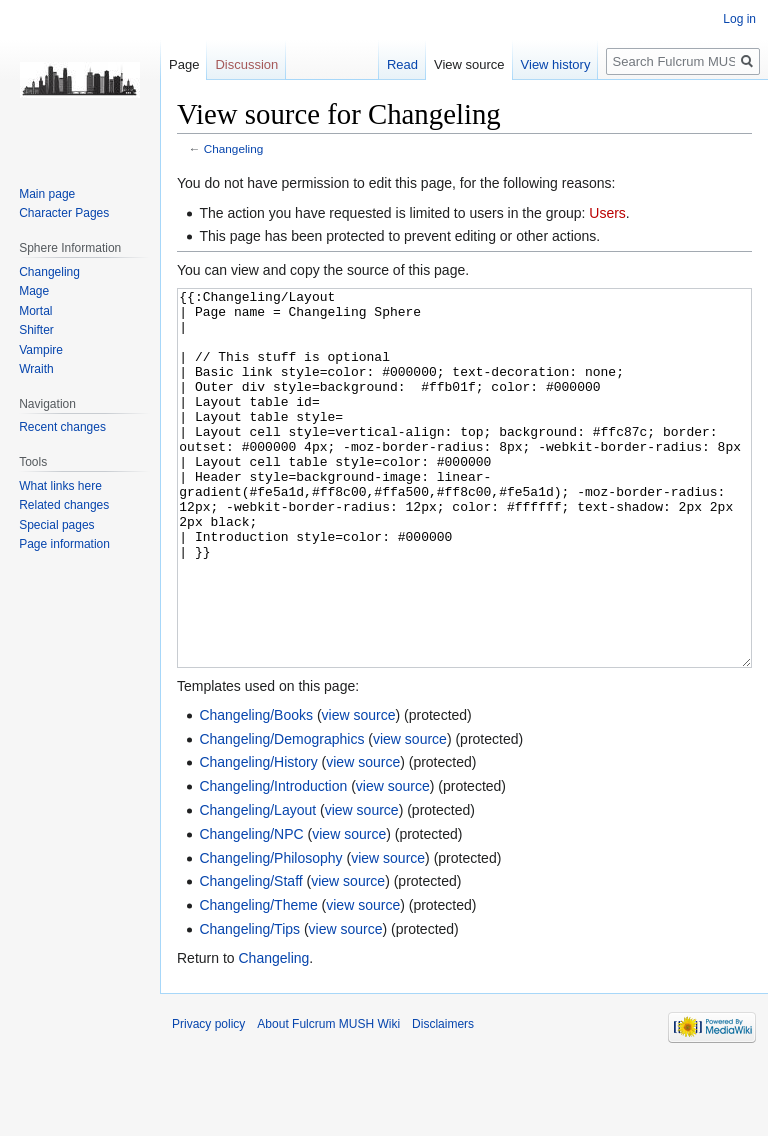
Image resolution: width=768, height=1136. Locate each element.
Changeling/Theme (258, 980)
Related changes (64, 505)
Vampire (41, 350)
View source (469, 64)
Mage (34, 291)
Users (607, 213)
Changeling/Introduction (273, 861)
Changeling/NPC (251, 909)
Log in (739, 19)
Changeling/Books (256, 790)
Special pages (56, 525)
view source (359, 790)
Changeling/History (258, 837)
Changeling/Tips (249, 1004)
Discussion (246, 64)
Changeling (233, 148)
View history (556, 64)
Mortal (35, 311)
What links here (60, 486)
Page (184, 64)
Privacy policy (208, 1099)
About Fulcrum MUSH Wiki (328, 1099)
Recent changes (62, 427)
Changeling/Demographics (281, 814)
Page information (64, 544)
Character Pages (64, 213)
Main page (47, 194)
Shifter (36, 330)
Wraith (36, 369)
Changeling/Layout (257, 885)
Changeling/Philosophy (270, 933)
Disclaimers (443, 1099)
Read (402, 64)
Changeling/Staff (250, 956)
